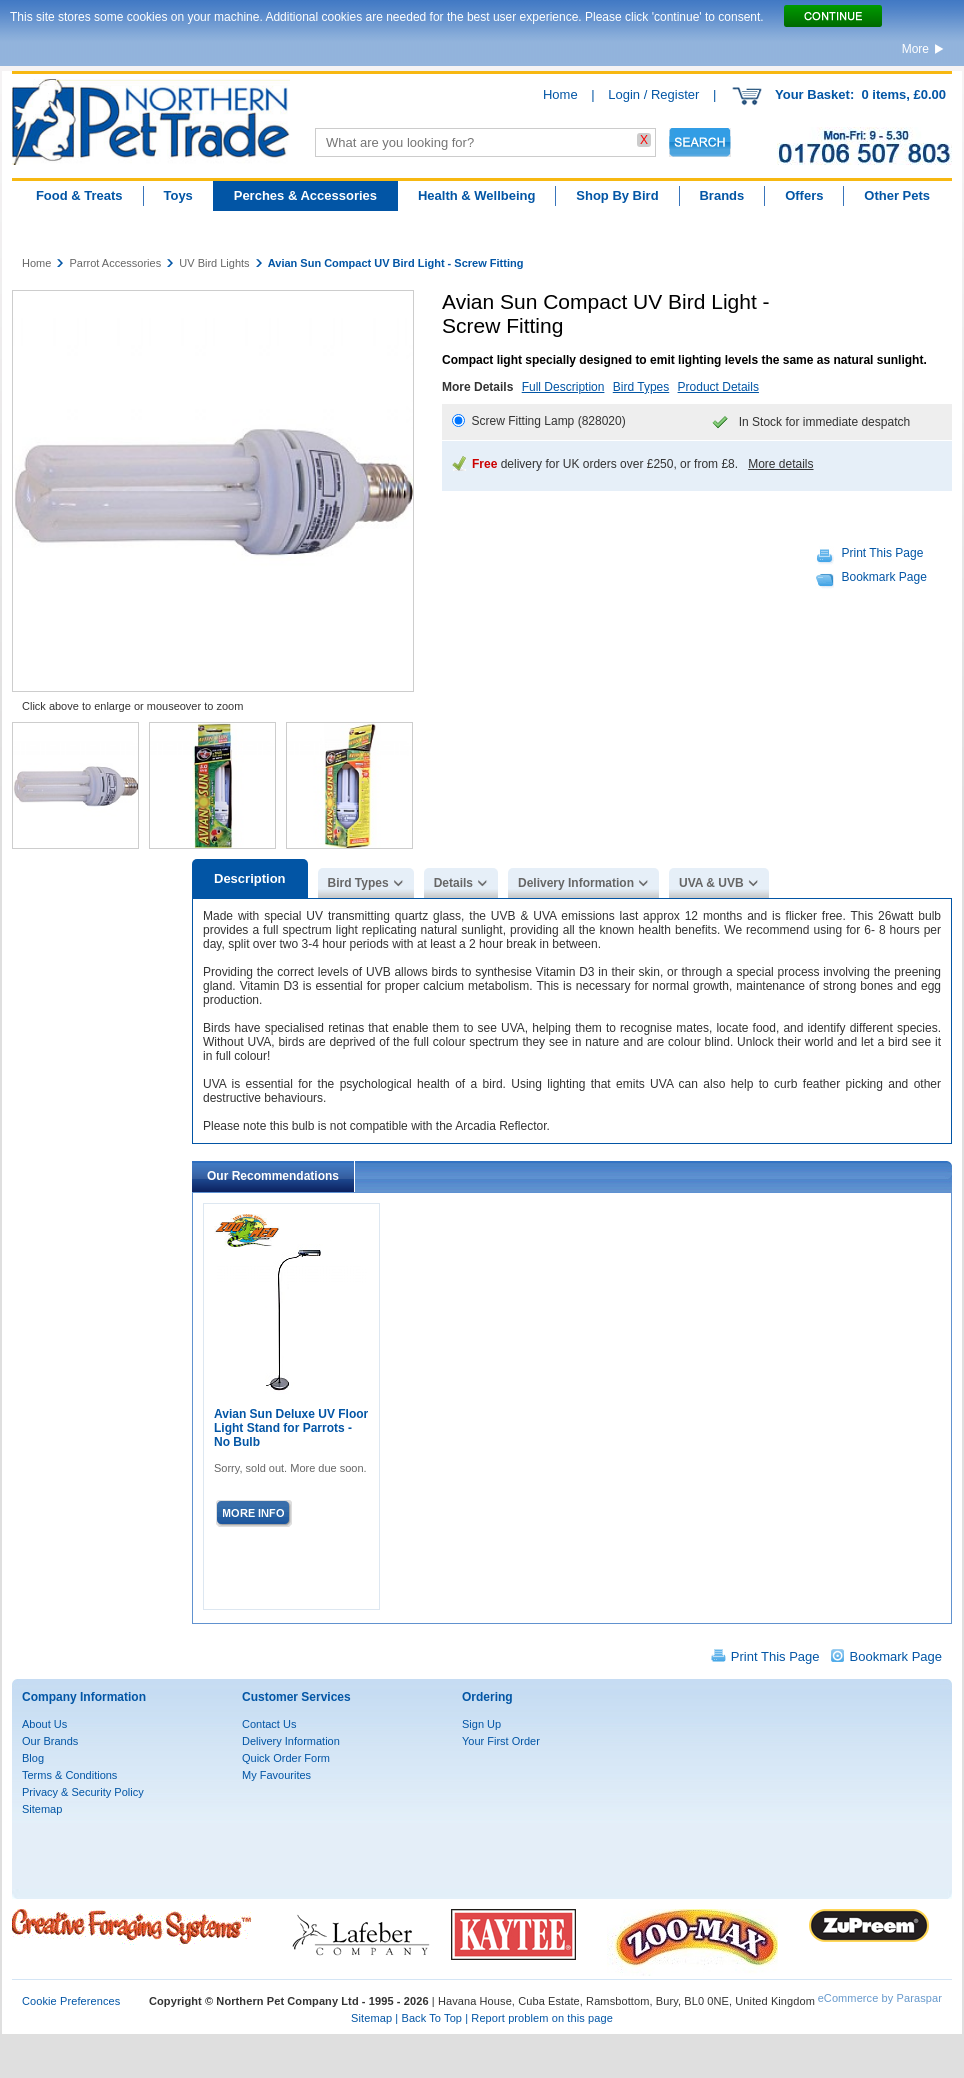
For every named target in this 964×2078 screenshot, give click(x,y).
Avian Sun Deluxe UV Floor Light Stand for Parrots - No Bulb (291, 1428)
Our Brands (50, 1741)
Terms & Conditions (69, 1775)
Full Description (563, 387)
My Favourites (276, 1775)
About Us (44, 1724)
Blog (33, 1758)
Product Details (718, 387)
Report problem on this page (542, 2018)
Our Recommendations (273, 1176)
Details (453, 883)
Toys (177, 195)
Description (250, 878)
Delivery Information (576, 883)
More (915, 49)
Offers (804, 195)
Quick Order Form (286, 1758)
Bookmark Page (884, 577)
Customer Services (296, 1697)
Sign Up (481, 1724)
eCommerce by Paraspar (880, 1998)
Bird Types (641, 387)
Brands (721, 195)
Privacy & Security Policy (83, 1792)
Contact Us (269, 1724)
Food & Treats (79, 195)
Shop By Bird (617, 195)
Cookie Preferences (71, 2001)
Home (560, 94)
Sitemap (42, 1809)
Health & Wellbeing (477, 195)
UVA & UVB (711, 883)
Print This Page (883, 553)
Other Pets (897, 195)
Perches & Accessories (305, 195)
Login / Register (653, 94)
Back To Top (431, 2018)
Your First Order (501, 1741)
